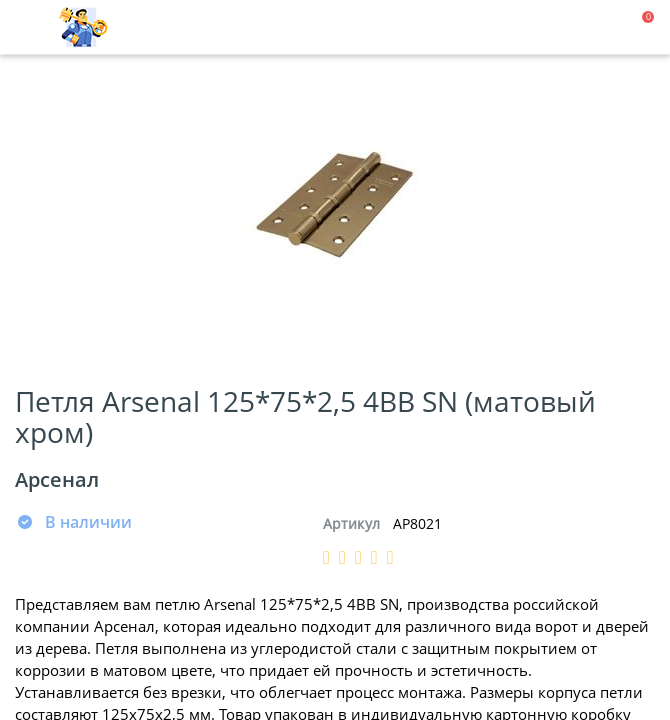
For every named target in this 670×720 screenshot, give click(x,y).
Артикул (351, 523)
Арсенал (57, 479)
